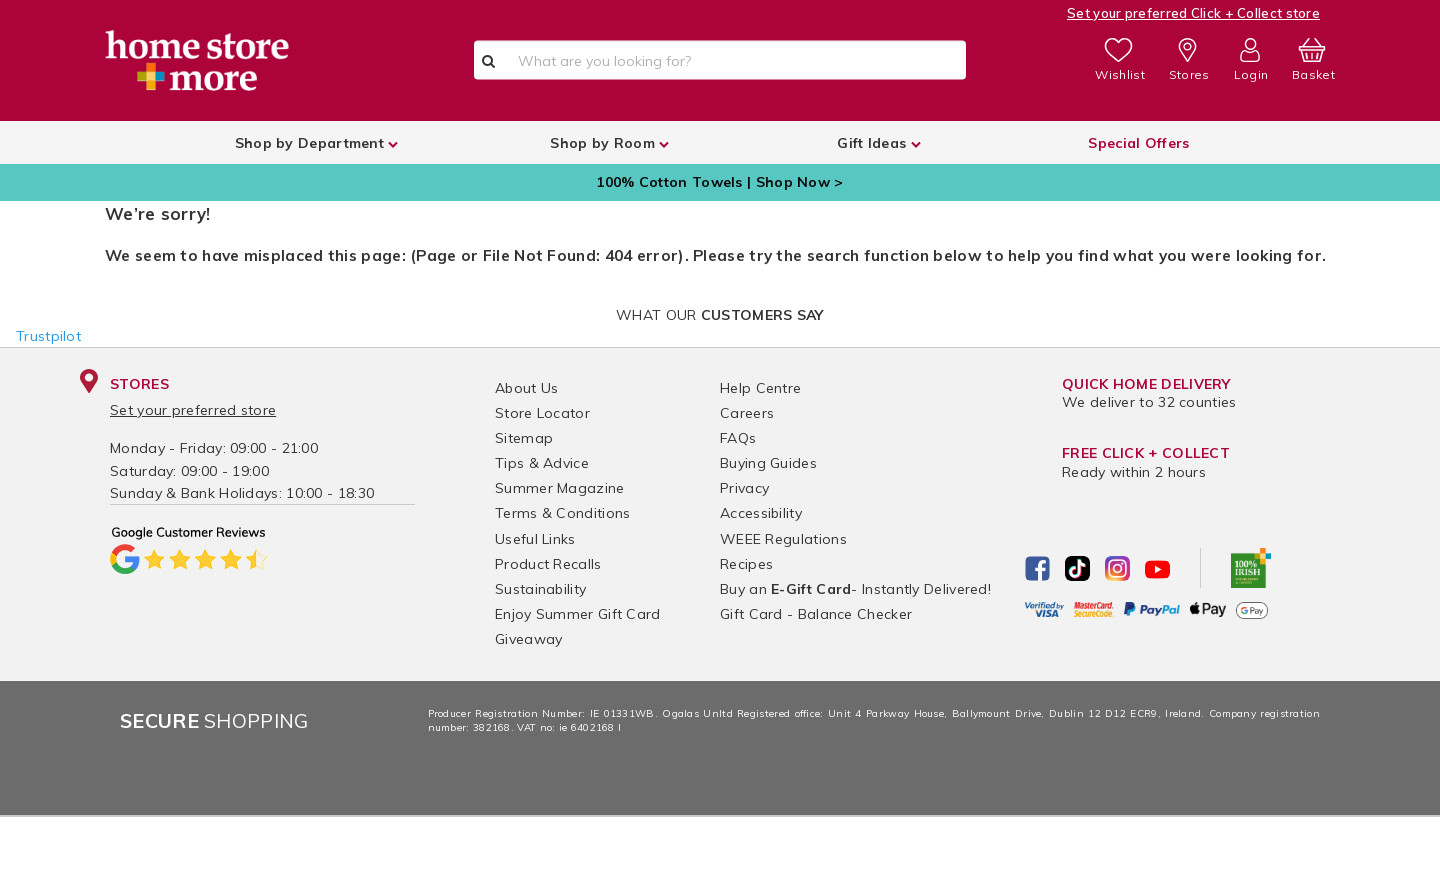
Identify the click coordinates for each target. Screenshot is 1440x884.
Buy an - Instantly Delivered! (855, 589)
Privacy (744, 488)
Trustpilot (48, 336)
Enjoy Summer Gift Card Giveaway (578, 626)
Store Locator (542, 413)
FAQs (738, 438)
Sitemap (524, 438)
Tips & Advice (542, 463)
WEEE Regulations (783, 539)
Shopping (214, 720)
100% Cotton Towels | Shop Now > (719, 182)
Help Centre (760, 388)
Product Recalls (548, 564)
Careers (747, 413)
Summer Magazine (560, 488)
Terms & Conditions (562, 513)
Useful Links (535, 539)
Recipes (746, 564)
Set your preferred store (193, 410)
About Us (526, 388)
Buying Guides (768, 463)
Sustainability (540, 589)
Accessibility (761, 513)
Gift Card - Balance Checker (816, 614)
